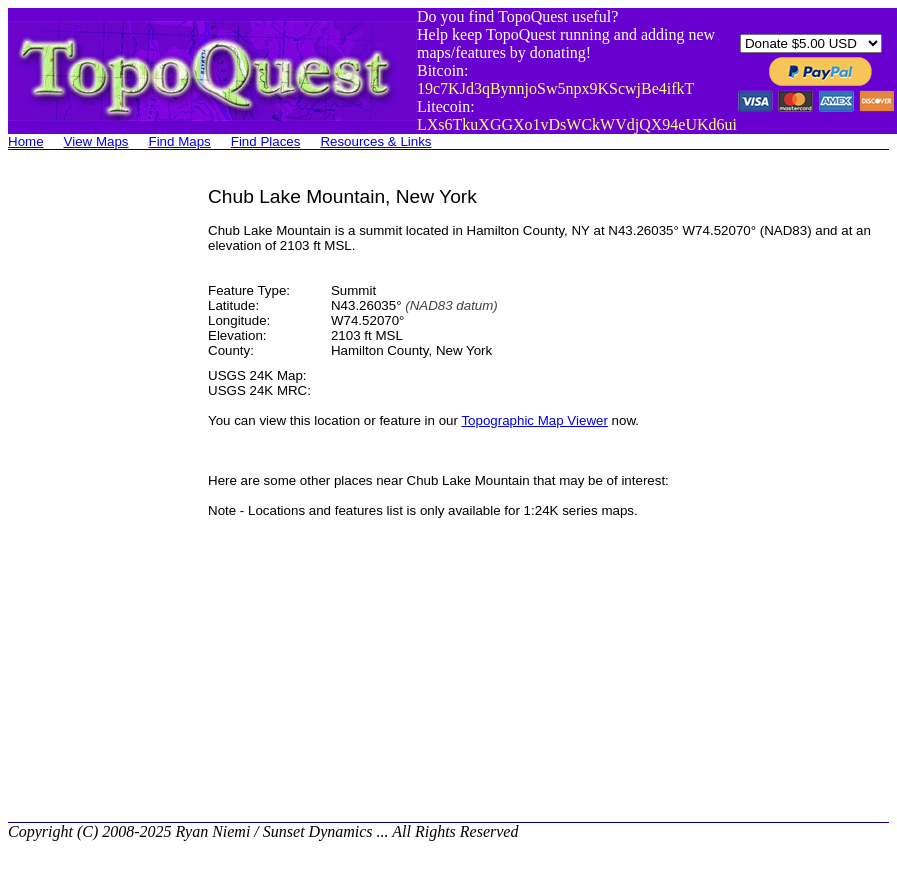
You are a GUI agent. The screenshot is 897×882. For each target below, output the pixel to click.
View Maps (96, 141)
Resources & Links (375, 141)
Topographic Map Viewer (534, 420)
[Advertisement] (88, 486)
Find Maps (180, 141)
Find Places (266, 141)
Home (26, 141)
